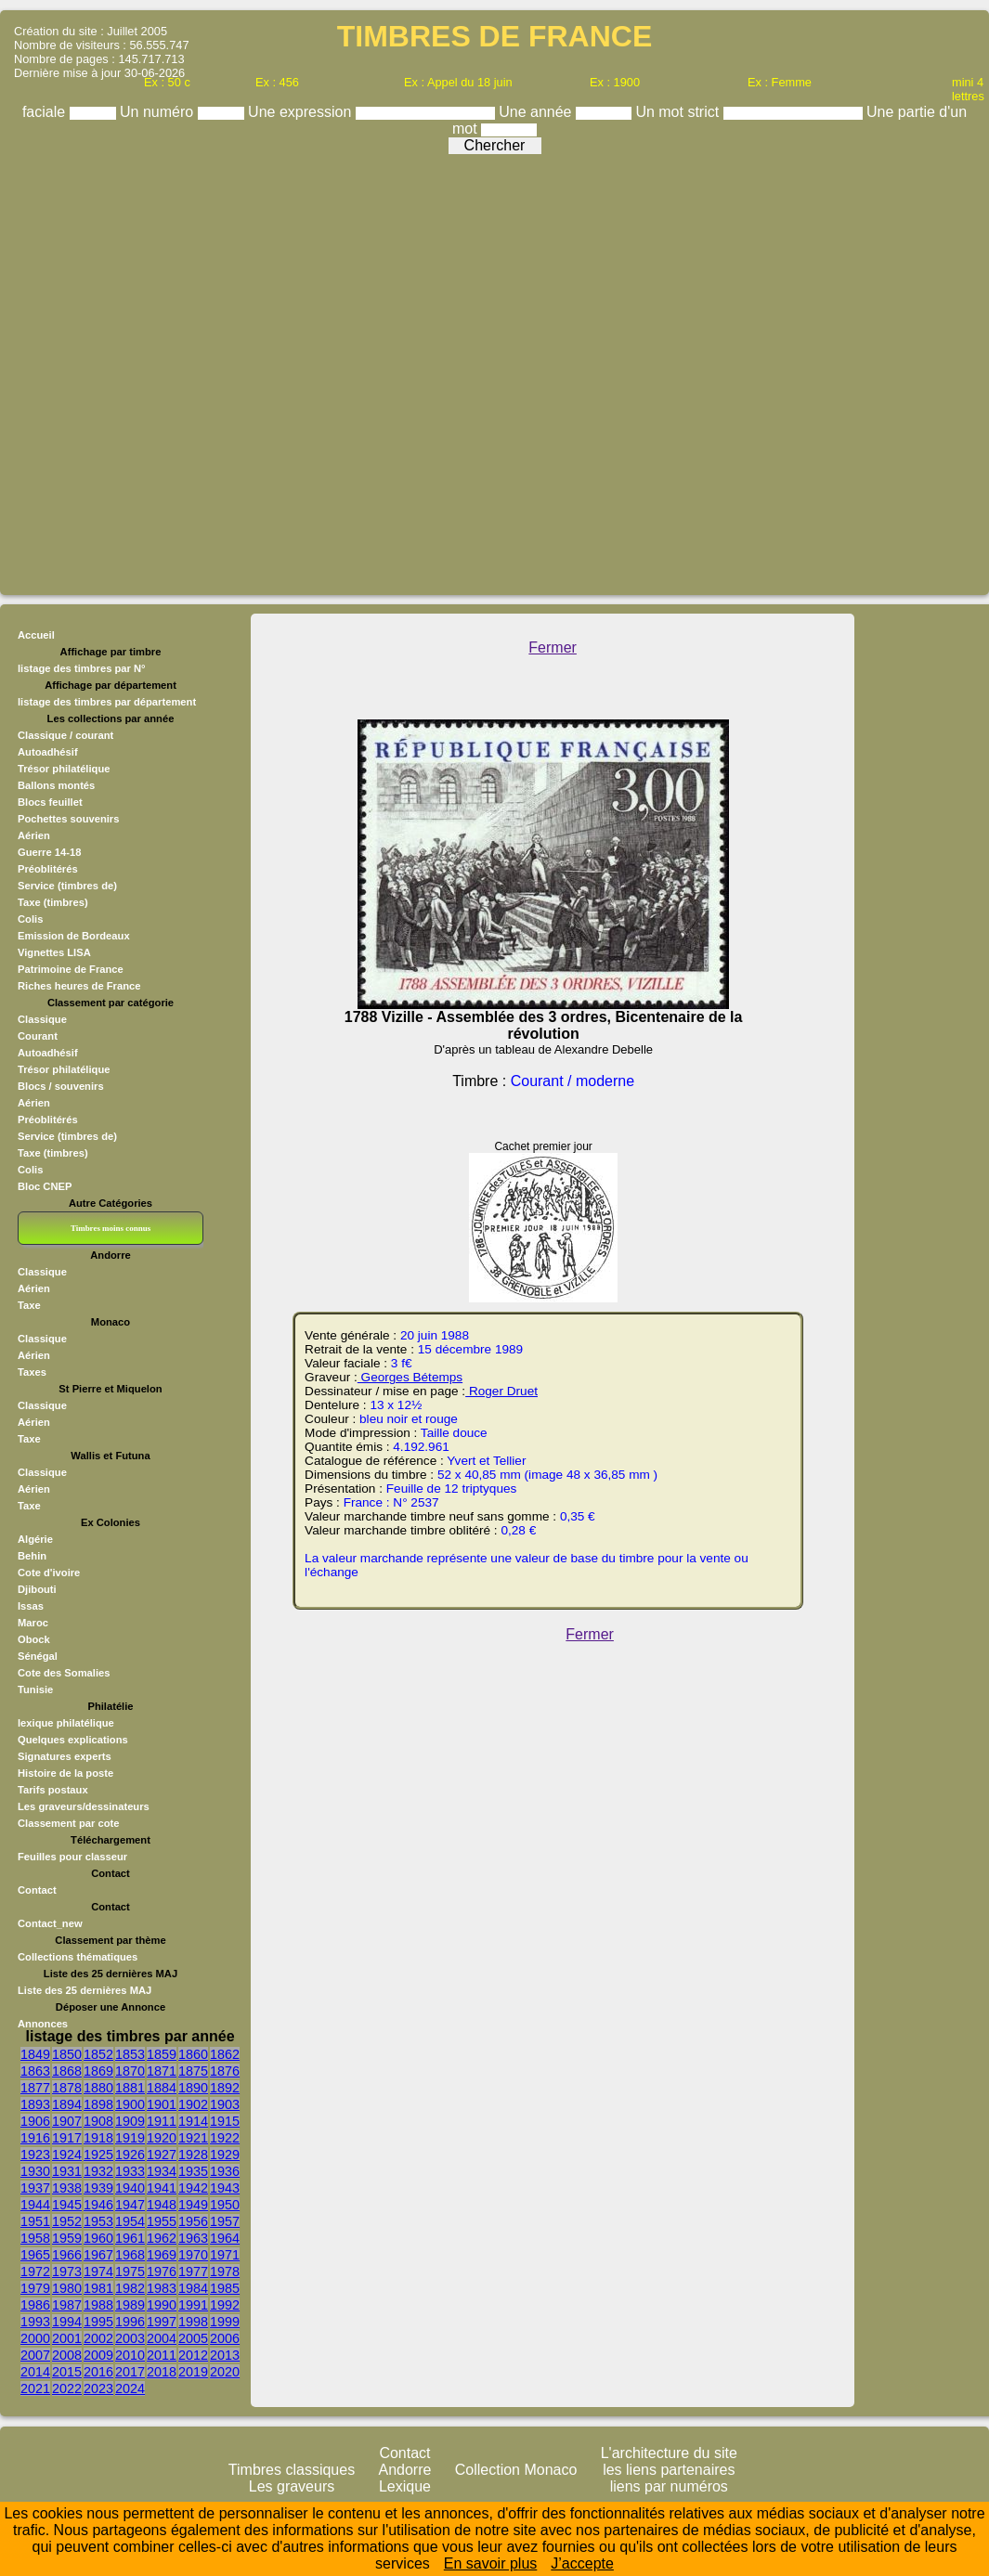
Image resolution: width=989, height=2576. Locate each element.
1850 (67, 2054)
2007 (35, 2355)
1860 (193, 2054)
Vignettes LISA (54, 952)
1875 (193, 2071)
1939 (98, 2188)
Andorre (405, 2470)
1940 (130, 2188)
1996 (130, 2321)
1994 (67, 2321)
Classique (42, 1019)
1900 (130, 2104)
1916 (35, 2137)
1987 (67, 2305)
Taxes (32, 1372)
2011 (161, 2355)
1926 (130, 2154)
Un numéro (159, 112)
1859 (161, 2054)
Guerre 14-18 (49, 852)
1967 (98, 2254)
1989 (130, 2305)
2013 (225, 2355)
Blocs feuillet (50, 802)
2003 (130, 2338)
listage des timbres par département (107, 701)
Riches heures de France (79, 985)
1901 (161, 2104)
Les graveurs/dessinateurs (84, 1806)
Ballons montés (56, 785)
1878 (67, 2087)
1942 (193, 2188)
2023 (98, 2388)
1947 (130, 2204)
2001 (67, 2338)
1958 (35, 2238)
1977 (193, 2271)
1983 (161, 2288)
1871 (161, 2071)
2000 (35, 2338)
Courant (38, 1036)
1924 (67, 2154)
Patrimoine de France (71, 969)
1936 (225, 2171)
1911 (161, 2121)
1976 (161, 2271)
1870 (130, 2071)
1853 (130, 2054)
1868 (67, 2071)
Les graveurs (292, 2486)
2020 (225, 2371)
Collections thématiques (77, 1956)
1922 (225, 2137)
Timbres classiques (291, 2470)
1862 (225, 2054)
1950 (225, 2204)
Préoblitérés (48, 868)
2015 (67, 2371)
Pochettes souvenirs (68, 818)
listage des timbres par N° (82, 668)
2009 (98, 2355)
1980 (67, 2288)
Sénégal (38, 1656)
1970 (193, 2254)
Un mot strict (678, 112)
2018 (161, 2371)
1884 (161, 2087)
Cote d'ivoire (49, 1572)
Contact (37, 1890)
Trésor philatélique (64, 768)
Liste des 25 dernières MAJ (84, 1990)
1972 (35, 2271)
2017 (130, 2371)
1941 (161, 2188)
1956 (193, 2221)
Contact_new (50, 1923)
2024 (130, 2388)
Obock (34, 1639)
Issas (31, 1606)
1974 (98, 2271)
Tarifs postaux (53, 1789)
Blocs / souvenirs (61, 1086)
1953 (98, 2221)
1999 (225, 2321)
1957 (225, 2221)
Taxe (29, 1305)
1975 (130, 2271)
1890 (193, 2087)
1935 (193, 2171)
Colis (30, 919)
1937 (35, 2188)
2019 (193, 2371)
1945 (67, 2204)
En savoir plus (491, 2563)
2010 (130, 2355)
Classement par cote (68, 1823)
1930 (35, 2171)
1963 (193, 2238)
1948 (161, 2204)
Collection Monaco (516, 2470)
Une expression (302, 112)
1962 (161, 2238)
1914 (193, 2121)
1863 (35, 2071)
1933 (130, 2171)
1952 (67, 2221)
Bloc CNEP (45, 1186)
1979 (35, 2288)
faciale (46, 112)
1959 (67, 2238)
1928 (193, 2154)
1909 (130, 2121)
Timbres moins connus (110, 1228)
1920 (161, 2137)
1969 (161, 2254)
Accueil (36, 635)
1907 (67, 2121)
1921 (193, 2137)
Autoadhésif (48, 751)
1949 (193, 2204)
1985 (225, 2288)
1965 (35, 2254)
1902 (193, 2104)
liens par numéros (669, 2486)
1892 (225, 2087)
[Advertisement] (490, 370)
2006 (225, 2338)
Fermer (552, 647)
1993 (35, 2321)
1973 (67, 2271)
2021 (35, 2388)
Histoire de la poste (65, 1773)
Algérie (35, 1539)
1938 (67, 2188)
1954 (130, 2221)
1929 (225, 2154)
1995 (98, 2321)
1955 (161, 2221)
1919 (130, 2137)
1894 (67, 2104)
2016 (98, 2371)
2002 (98, 2338)
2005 (193, 2338)
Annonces (43, 2023)
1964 (225, 2238)
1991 (193, 2305)
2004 (161, 2338)
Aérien (34, 835)
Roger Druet (501, 1391)
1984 (193, 2288)
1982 (130, 2288)
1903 (225, 2104)
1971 (225, 2254)
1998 (193, 2321)
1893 (35, 2104)
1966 (67, 2254)
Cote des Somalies (64, 1672)
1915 (225, 2121)
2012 (193, 2355)
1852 (98, 2054)
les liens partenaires (669, 2470)
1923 (35, 2154)
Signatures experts (64, 1756)
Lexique (405, 2486)
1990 (161, 2305)
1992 (225, 2305)
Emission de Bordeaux (74, 935)
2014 (35, 2371)
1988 (98, 2305)
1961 (130, 2238)
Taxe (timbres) (53, 902)
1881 (130, 2087)
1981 (98, 2288)
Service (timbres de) (67, 885)
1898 (98, 2104)
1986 (35, 2305)
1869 (98, 2071)
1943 (225, 2188)
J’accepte (582, 2563)
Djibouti (37, 1589)
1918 (98, 2137)
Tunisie (35, 1689)
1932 (98, 2171)
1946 (98, 2204)
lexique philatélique (66, 1722)
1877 (35, 2087)
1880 (98, 2087)
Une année (537, 112)
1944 (35, 2204)
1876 (225, 2071)
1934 (161, 2171)
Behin (32, 1555)
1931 (67, 2171)
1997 (161, 2321)
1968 (130, 2254)
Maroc (33, 1622)
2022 (67, 2388)
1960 (98, 2238)
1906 (35, 2121)
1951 (35, 2221)
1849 (35, 2054)
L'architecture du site (669, 2453)
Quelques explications (73, 1739)
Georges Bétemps (410, 1377)
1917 (67, 2137)
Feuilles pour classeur (72, 1856)
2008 (67, 2355)
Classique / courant (65, 735)
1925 (98, 2154)
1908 (98, 2121)
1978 (225, 2271)
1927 (161, 2154)
